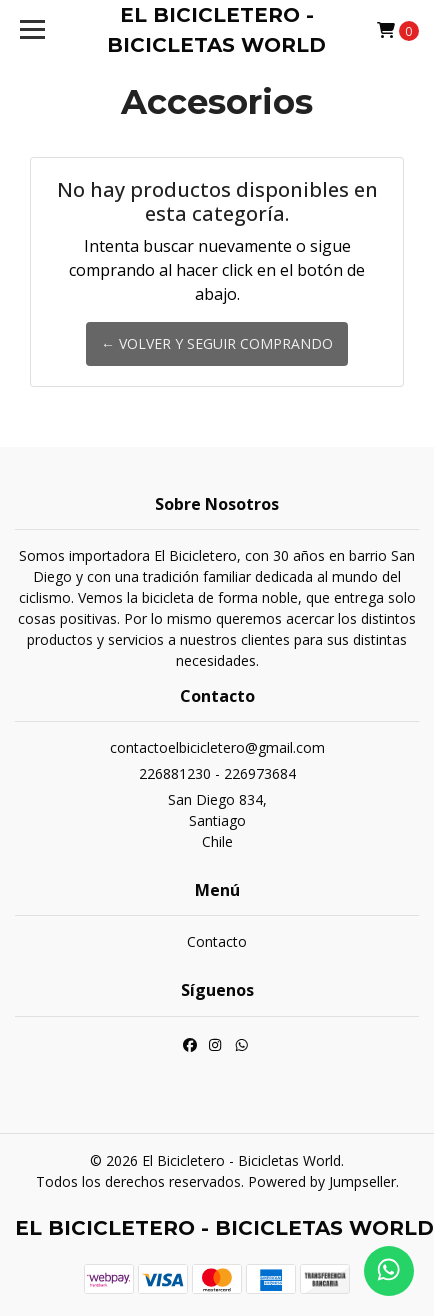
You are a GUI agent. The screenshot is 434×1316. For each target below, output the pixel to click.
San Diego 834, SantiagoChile (217, 820)
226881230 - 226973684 (217, 773)
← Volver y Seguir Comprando (217, 343)
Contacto (217, 941)
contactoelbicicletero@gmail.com (217, 747)
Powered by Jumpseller (322, 1181)
